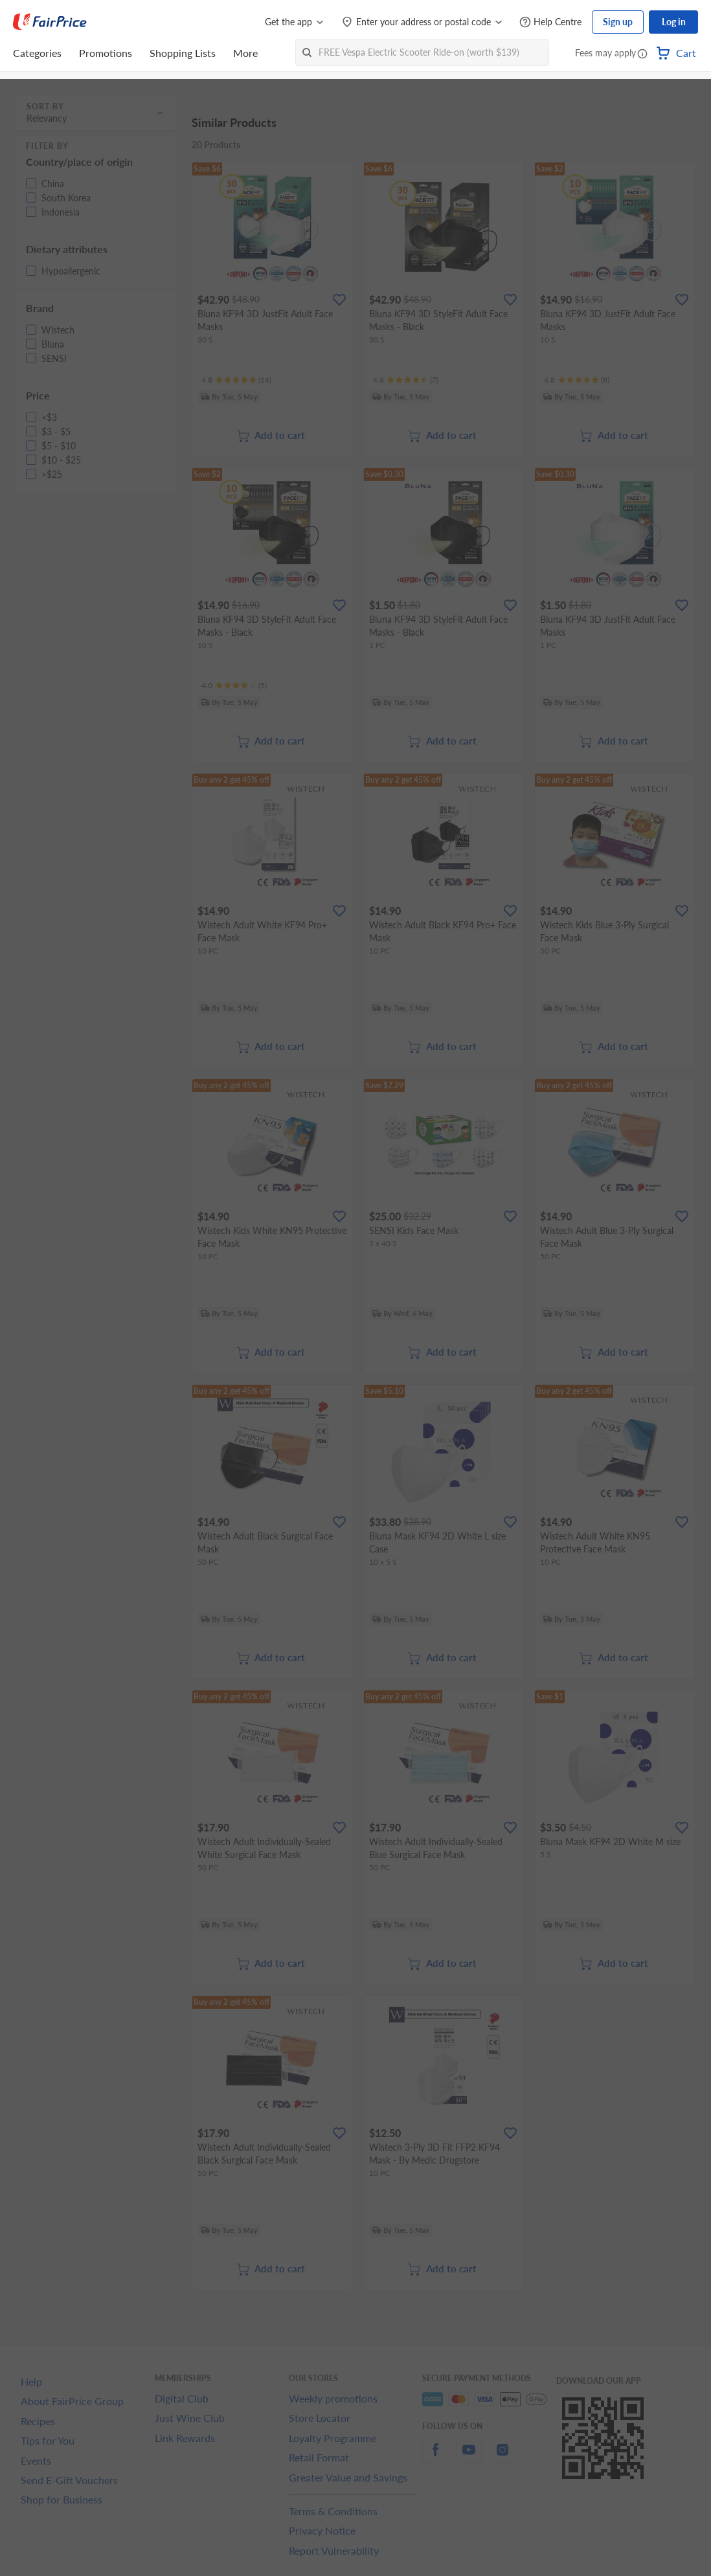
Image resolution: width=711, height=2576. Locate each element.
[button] (642, 54)
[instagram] (502, 2457)
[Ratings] (236, 380)
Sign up (618, 21)
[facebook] (435, 2457)
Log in (674, 21)
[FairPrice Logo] (50, 22)
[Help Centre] (550, 22)
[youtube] (469, 2457)
